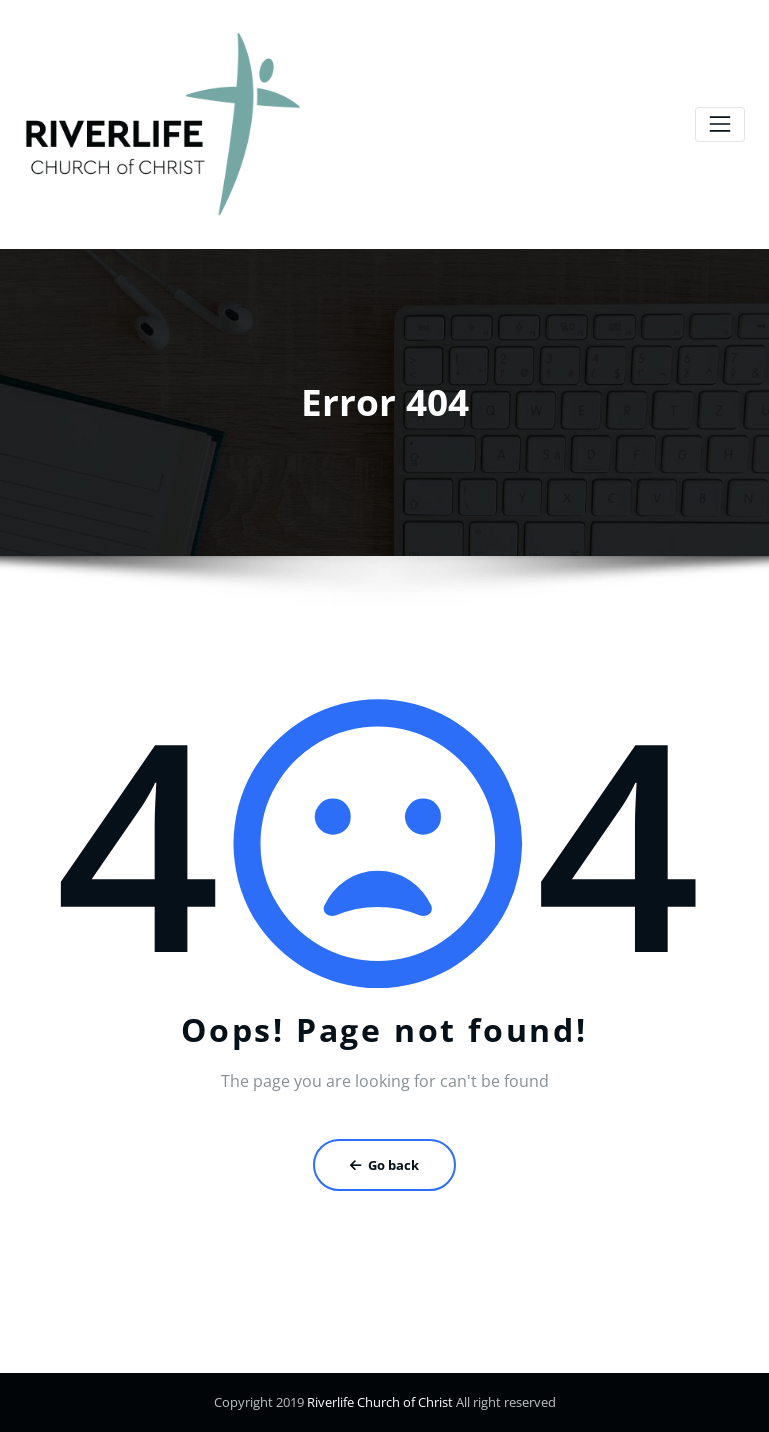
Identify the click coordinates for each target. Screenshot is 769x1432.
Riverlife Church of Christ (378, 1402)
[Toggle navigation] (719, 124)
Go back (384, 1165)
